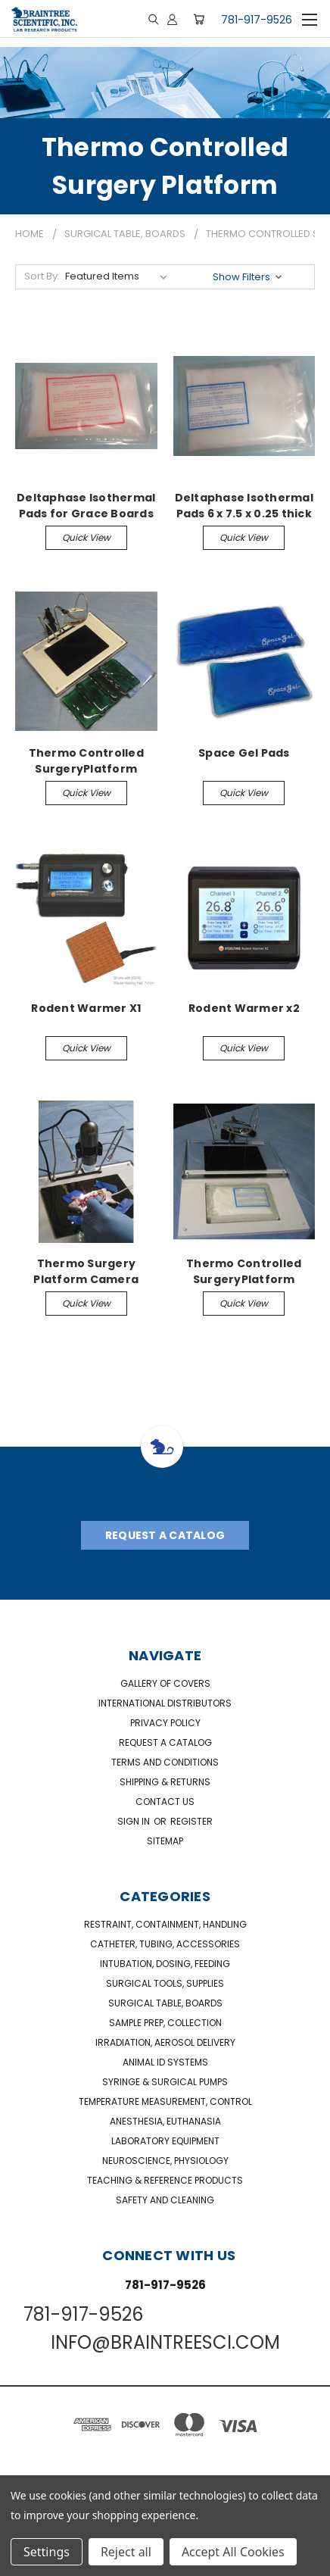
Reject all (126, 2551)
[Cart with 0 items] (199, 19)
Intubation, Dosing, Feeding (165, 1963)
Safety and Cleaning (165, 2200)
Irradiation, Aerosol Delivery (165, 2042)
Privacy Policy (165, 1722)
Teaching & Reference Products (165, 2180)
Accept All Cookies (233, 2551)
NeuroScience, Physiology (165, 2160)
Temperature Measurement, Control (165, 2101)
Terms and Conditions (165, 1762)
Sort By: (42, 276)
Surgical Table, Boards (165, 2003)
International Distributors (165, 1703)
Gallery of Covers (165, 1683)
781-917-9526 (256, 19)
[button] (249, 277)
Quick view (86, 537)
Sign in (134, 1821)
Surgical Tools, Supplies (165, 1983)
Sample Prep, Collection (165, 2022)
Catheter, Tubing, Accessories (165, 1943)
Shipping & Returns (165, 1781)
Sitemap (165, 1840)
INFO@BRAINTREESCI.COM (165, 2342)
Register (191, 1821)
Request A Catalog (165, 1535)
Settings (46, 2551)
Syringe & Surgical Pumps (165, 2081)
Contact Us (165, 1801)
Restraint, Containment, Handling (165, 1924)
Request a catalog (165, 1742)
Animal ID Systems (165, 2062)
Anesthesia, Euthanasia (165, 2121)
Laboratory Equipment (165, 2140)
